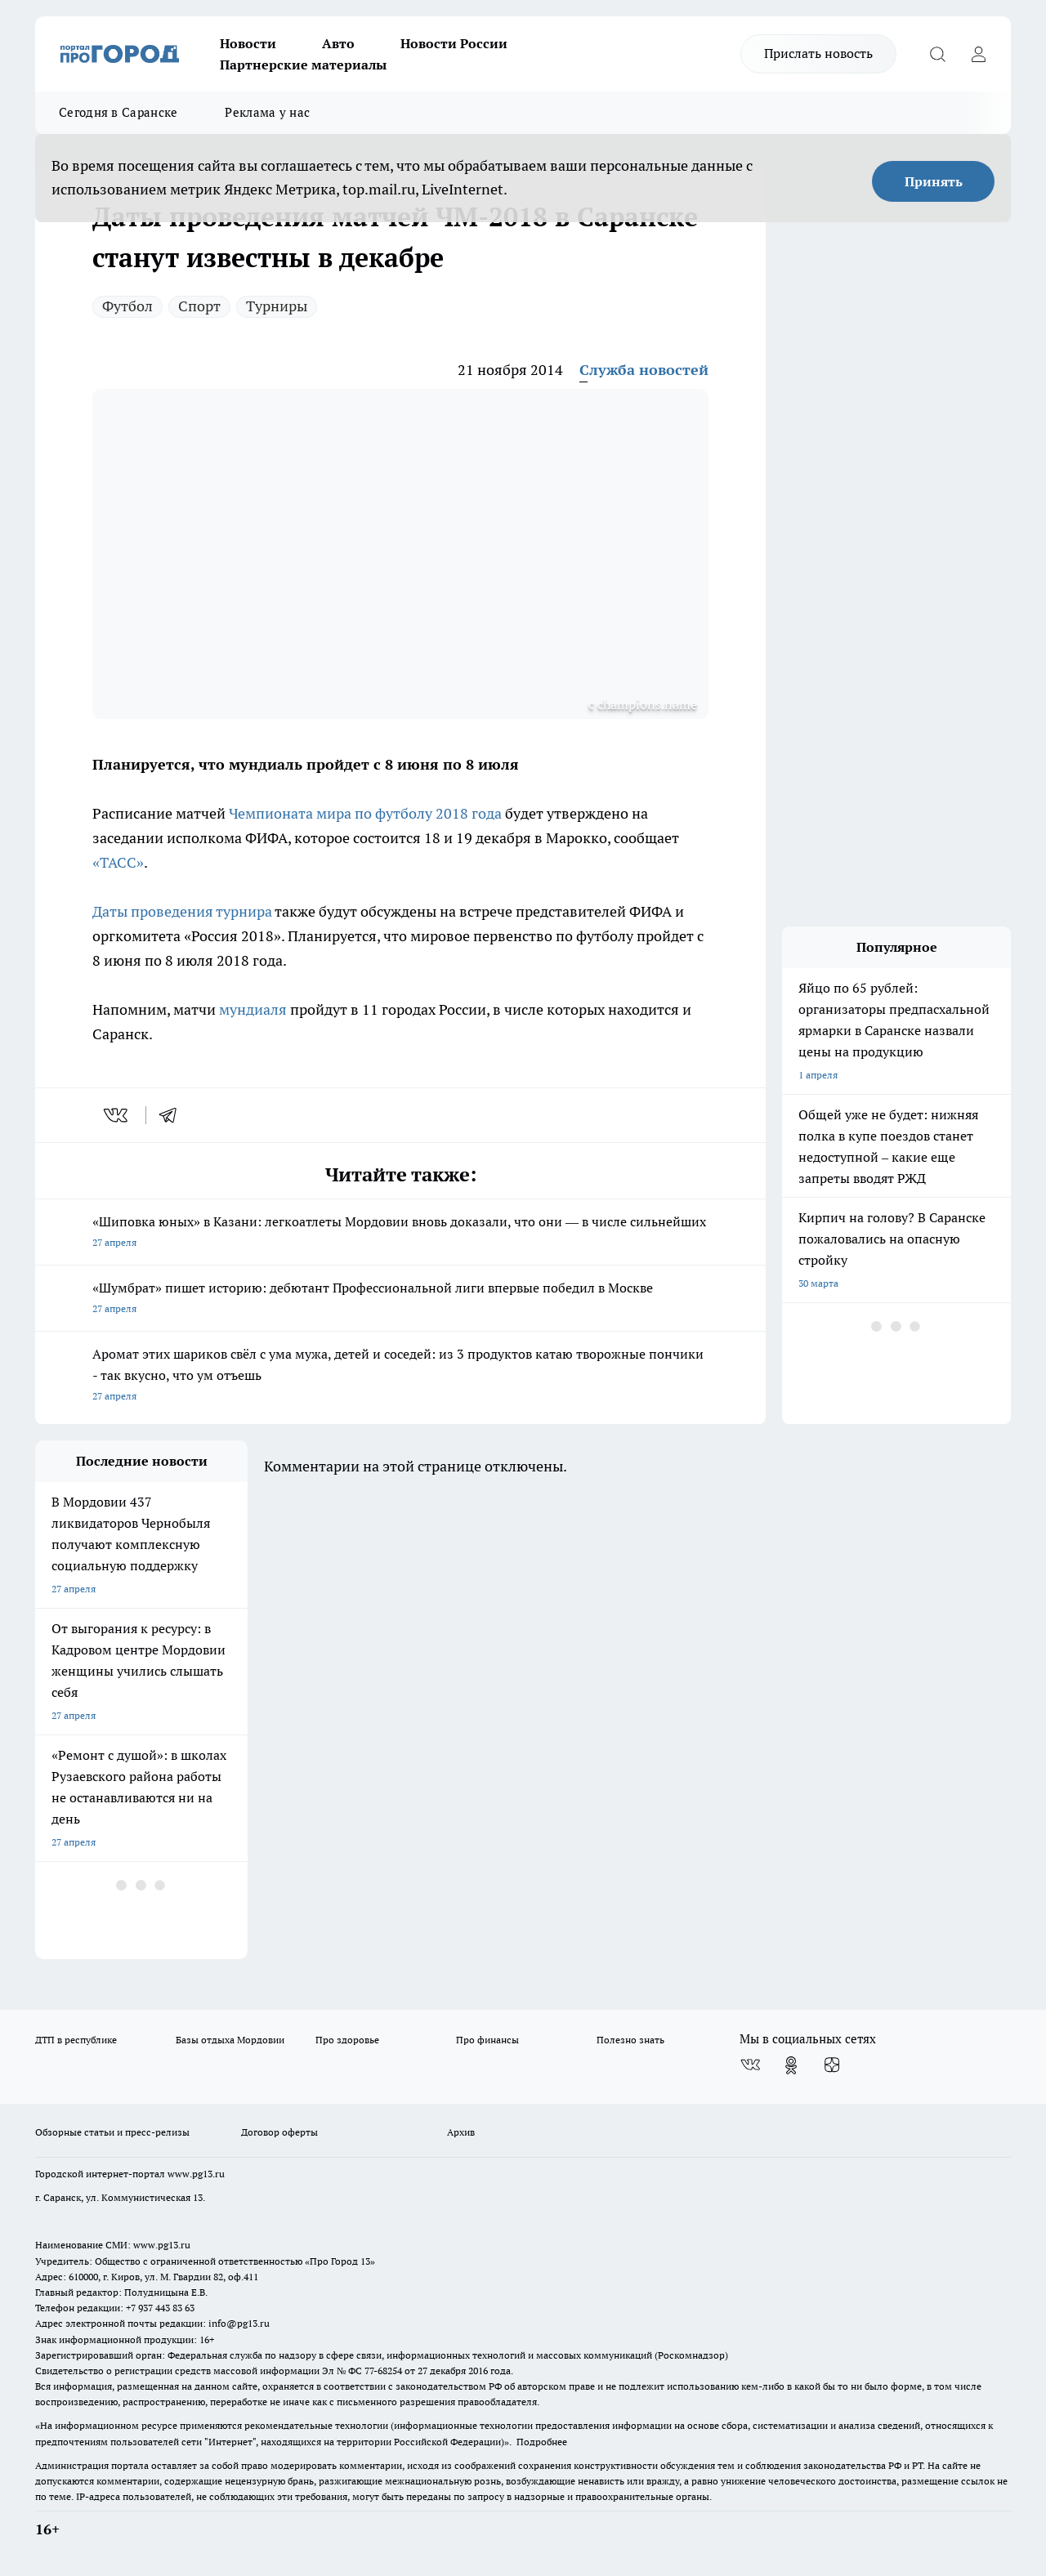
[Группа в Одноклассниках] (791, 2065)
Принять (934, 181)
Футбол (127, 306)
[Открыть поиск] (937, 54)
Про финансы (487, 2040)
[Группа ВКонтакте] (750, 2065)
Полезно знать (630, 2040)
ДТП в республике (76, 2040)
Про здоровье (347, 2040)
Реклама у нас (267, 112)
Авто (338, 43)
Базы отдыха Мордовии (230, 2040)
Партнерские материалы (303, 64)
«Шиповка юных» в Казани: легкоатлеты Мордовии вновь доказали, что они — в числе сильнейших (400, 1233)
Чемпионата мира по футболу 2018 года (365, 813)
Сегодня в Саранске (118, 112)
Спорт (199, 306)
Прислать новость (818, 53)
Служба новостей (644, 369)
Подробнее (541, 2441)
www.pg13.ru (196, 2174)
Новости (248, 43)
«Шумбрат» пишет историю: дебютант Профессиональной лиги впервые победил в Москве (400, 1299)
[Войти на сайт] (978, 54)
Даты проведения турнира (182, 911)
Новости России (453, 43)
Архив (461, 2132)
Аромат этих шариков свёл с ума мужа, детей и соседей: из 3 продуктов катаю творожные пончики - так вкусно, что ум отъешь (400, 1376)
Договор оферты (279, 2132)
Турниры (276, 306)
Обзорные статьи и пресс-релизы (112, 2132)
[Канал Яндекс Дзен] (831, 2065)
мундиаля (253, 1009)
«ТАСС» (118, 862)
